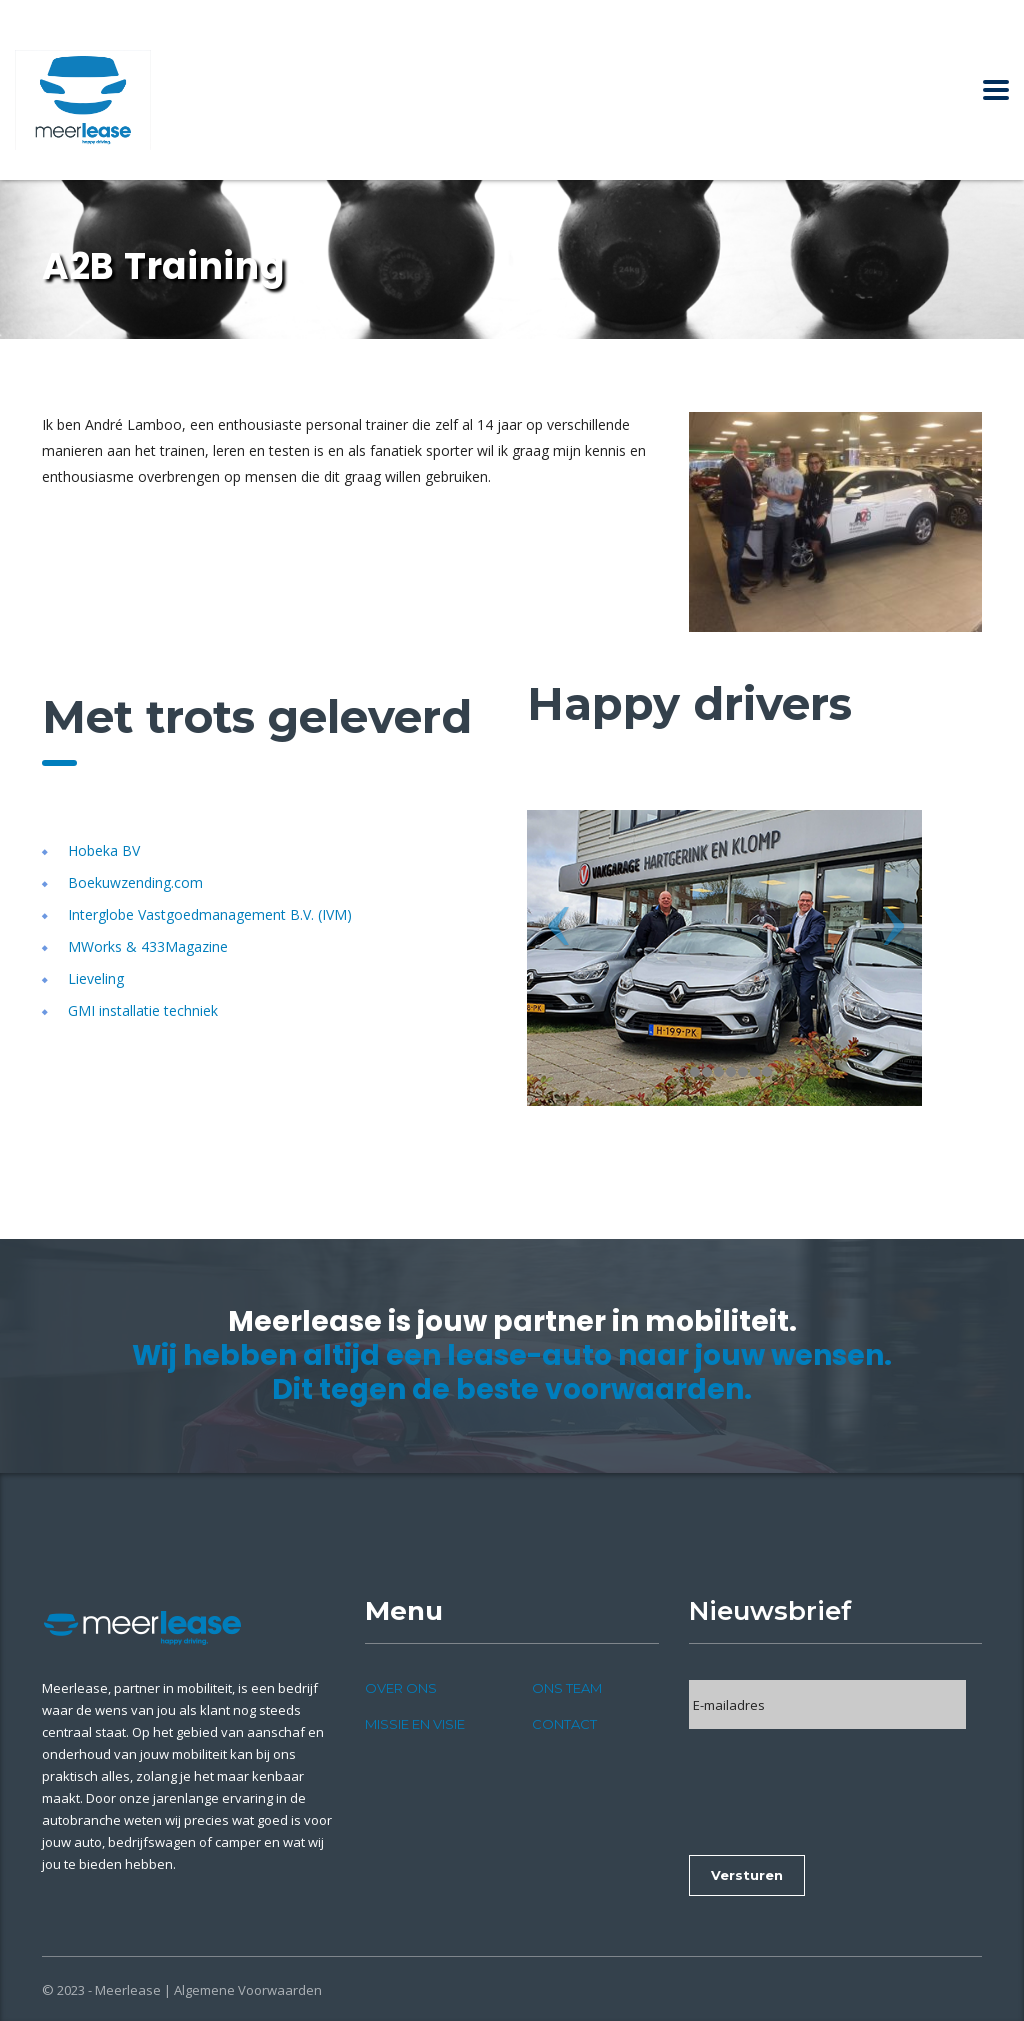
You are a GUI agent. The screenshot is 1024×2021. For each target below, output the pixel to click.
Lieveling (96, 978)
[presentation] (841, 1784)
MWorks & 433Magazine (148, 946)
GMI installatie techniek (143, 1010)
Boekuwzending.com (135, 882)
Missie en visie (415, 1724)
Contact (564, 1724)
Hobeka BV (104, 850)
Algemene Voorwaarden (248, 1990)
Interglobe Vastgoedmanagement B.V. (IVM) (210, 914)
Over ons (401, 1688)
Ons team (567, 1688)
